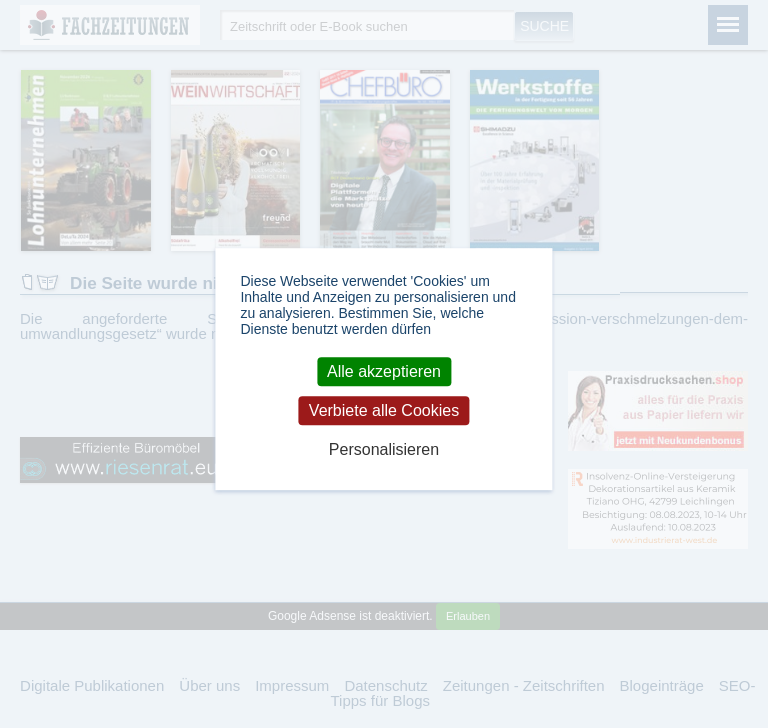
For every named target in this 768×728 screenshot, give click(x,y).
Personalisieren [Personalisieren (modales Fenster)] (384, 450)
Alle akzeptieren (384, 371)
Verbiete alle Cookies (384, 410)
